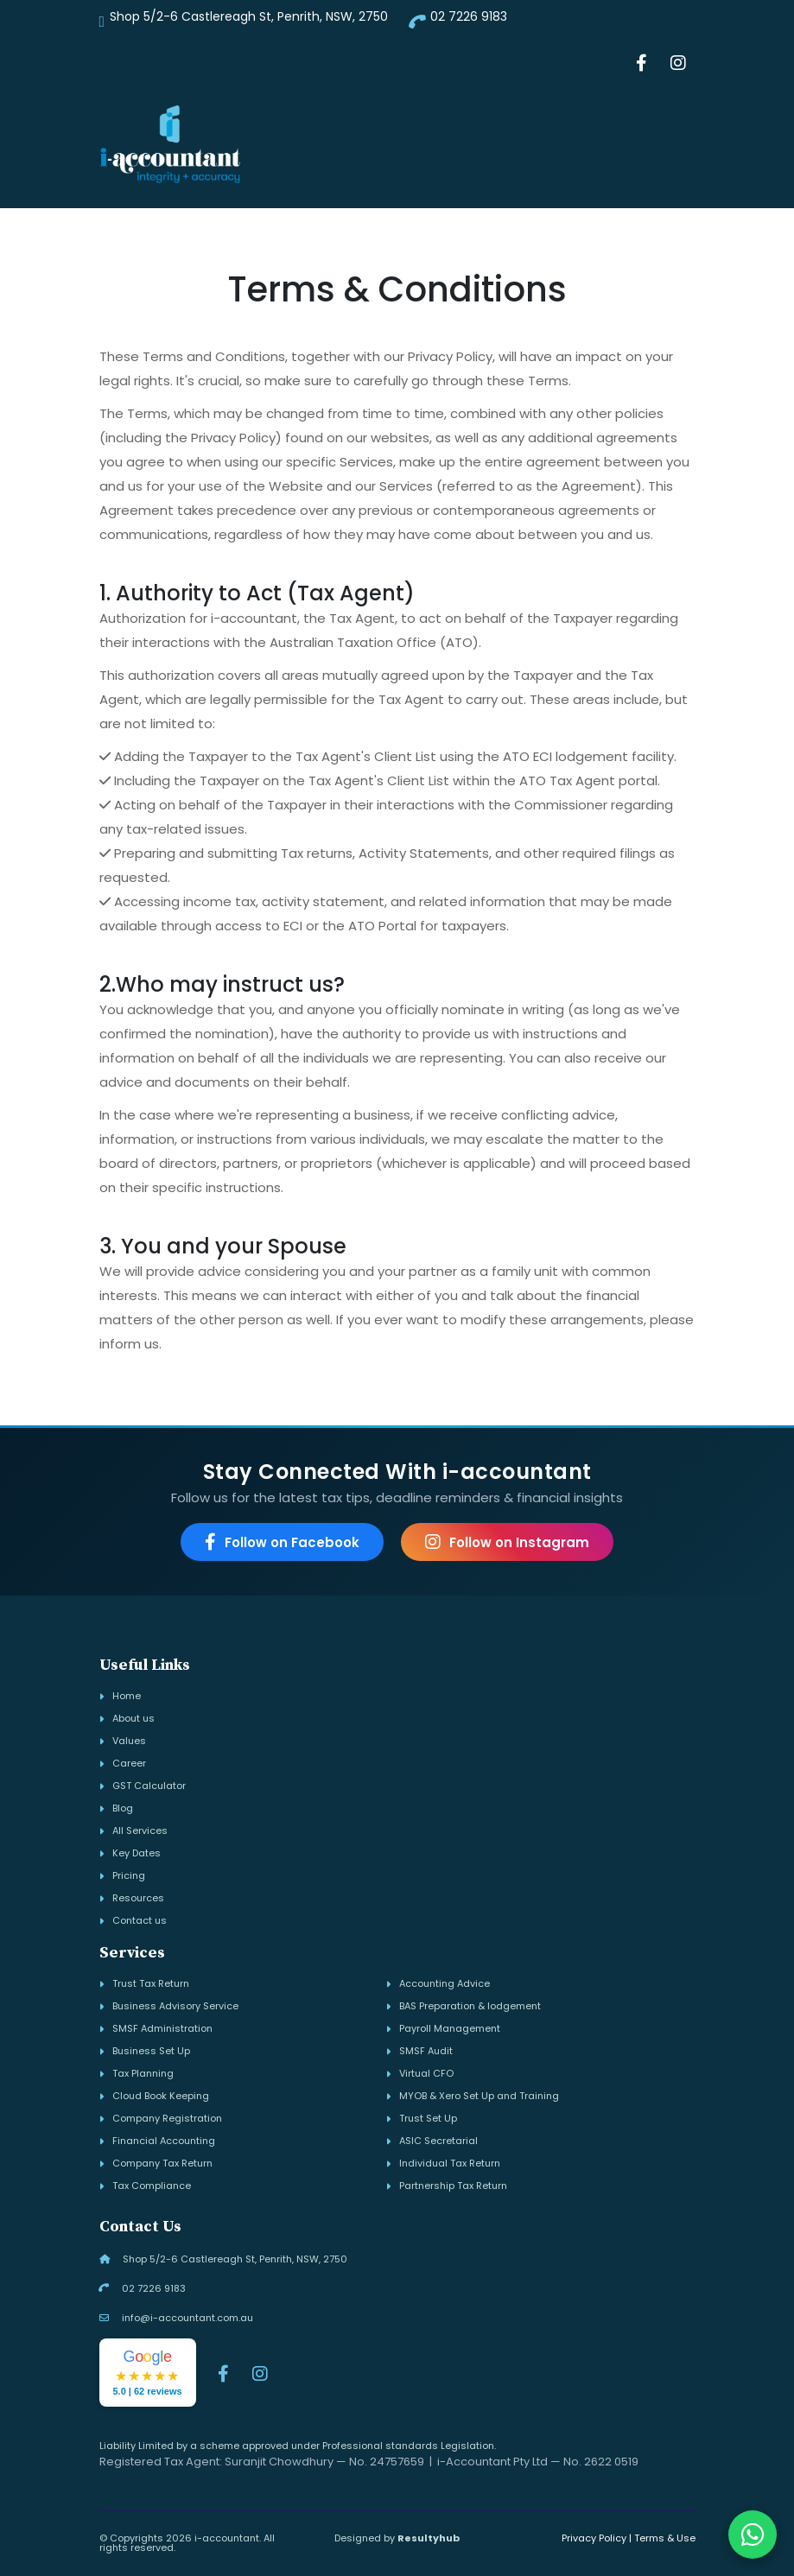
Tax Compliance (151, 2186)
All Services (140, 1831)
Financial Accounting (163, 2141)
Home (126, 1696)
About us (133, 1718)
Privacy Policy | (597, 2538)
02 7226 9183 (468, 16)
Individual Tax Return (449, 2163)
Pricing (128, 1876)
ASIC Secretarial (438, 2141)
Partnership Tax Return (453, 2186)
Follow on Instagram (507, 1542)
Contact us (139, 1921)
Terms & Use (665, 2538)
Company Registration (167, 2118)
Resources (138, 1898)
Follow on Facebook (282, 1542)
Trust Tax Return (150, 1984)
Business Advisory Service (175, 2006)
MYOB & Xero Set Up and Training (479, 2096)
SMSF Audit (426, 2051)
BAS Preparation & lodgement (470, 2006)
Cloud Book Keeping (160, 2096)
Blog (122, 1808)
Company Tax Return (162, 2163)
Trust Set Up (428, 2118)
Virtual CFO (426, 2073)
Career (129, 1763)
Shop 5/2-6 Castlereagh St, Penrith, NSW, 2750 (249, 16)
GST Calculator (149, 1786)
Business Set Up (151, 2051)
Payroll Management (449, 2029)
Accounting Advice (444, 1984)
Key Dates (136, 1853)
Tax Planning (143, 2073)
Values (129, 1741)
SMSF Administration (162, 2029)
